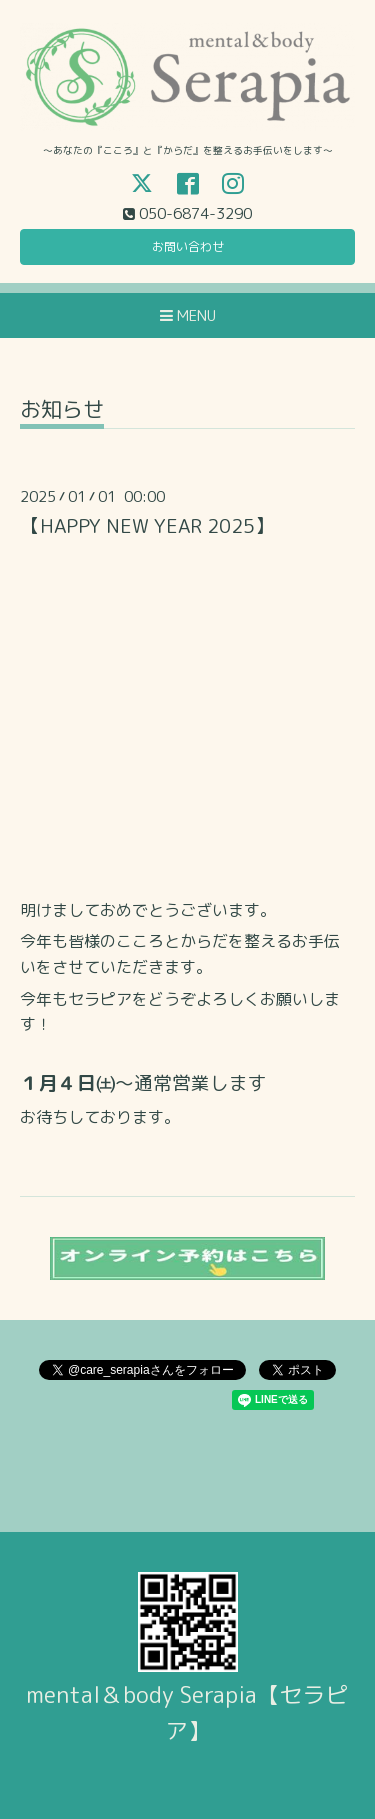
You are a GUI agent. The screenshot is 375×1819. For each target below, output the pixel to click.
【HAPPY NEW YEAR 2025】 (147, 525)
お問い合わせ (188, 246)
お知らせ (62, 411)
